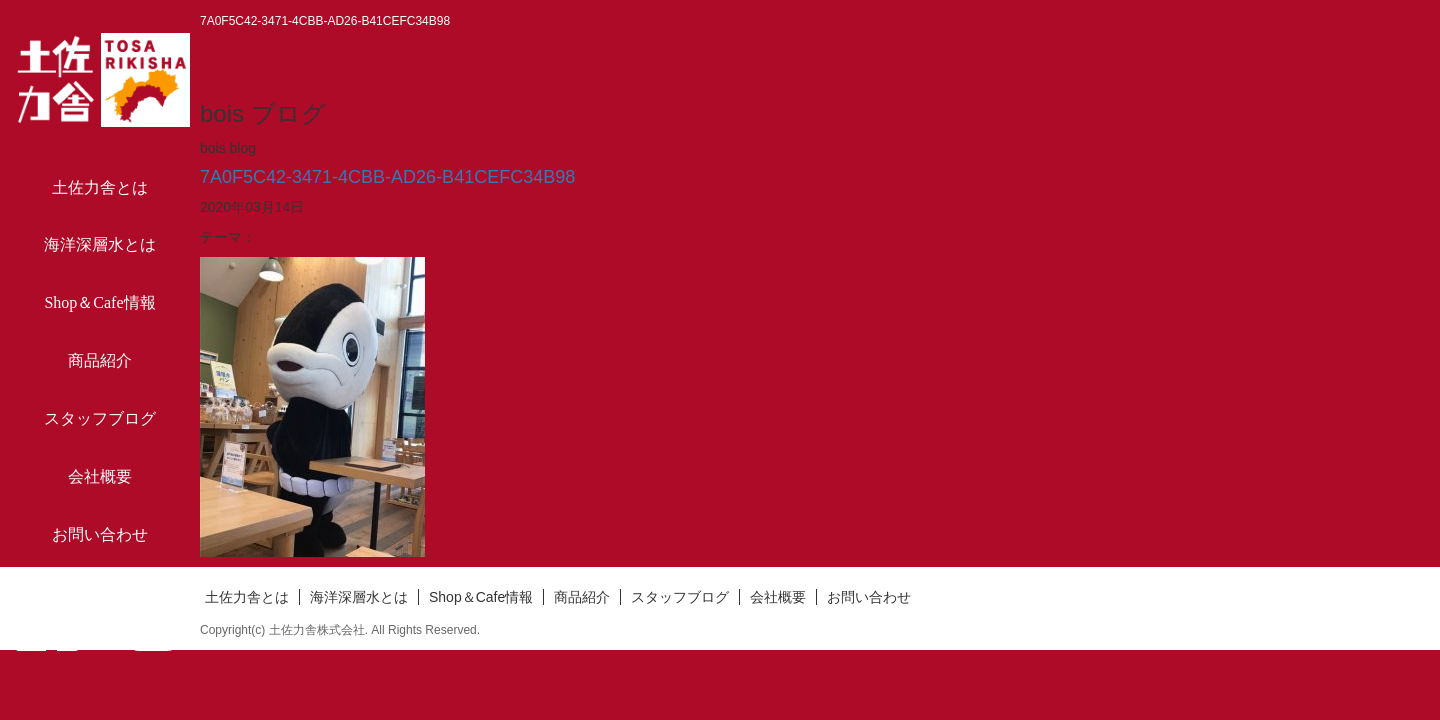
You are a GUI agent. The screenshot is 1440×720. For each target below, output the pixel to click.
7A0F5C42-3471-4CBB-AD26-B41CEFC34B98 (387, 177)
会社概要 (100, 476)
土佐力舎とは (100, 187)
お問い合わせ (100, 534)
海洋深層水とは (100, 244)
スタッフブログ (100, 418)
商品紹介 (100, 360)
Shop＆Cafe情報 (99, 302)
